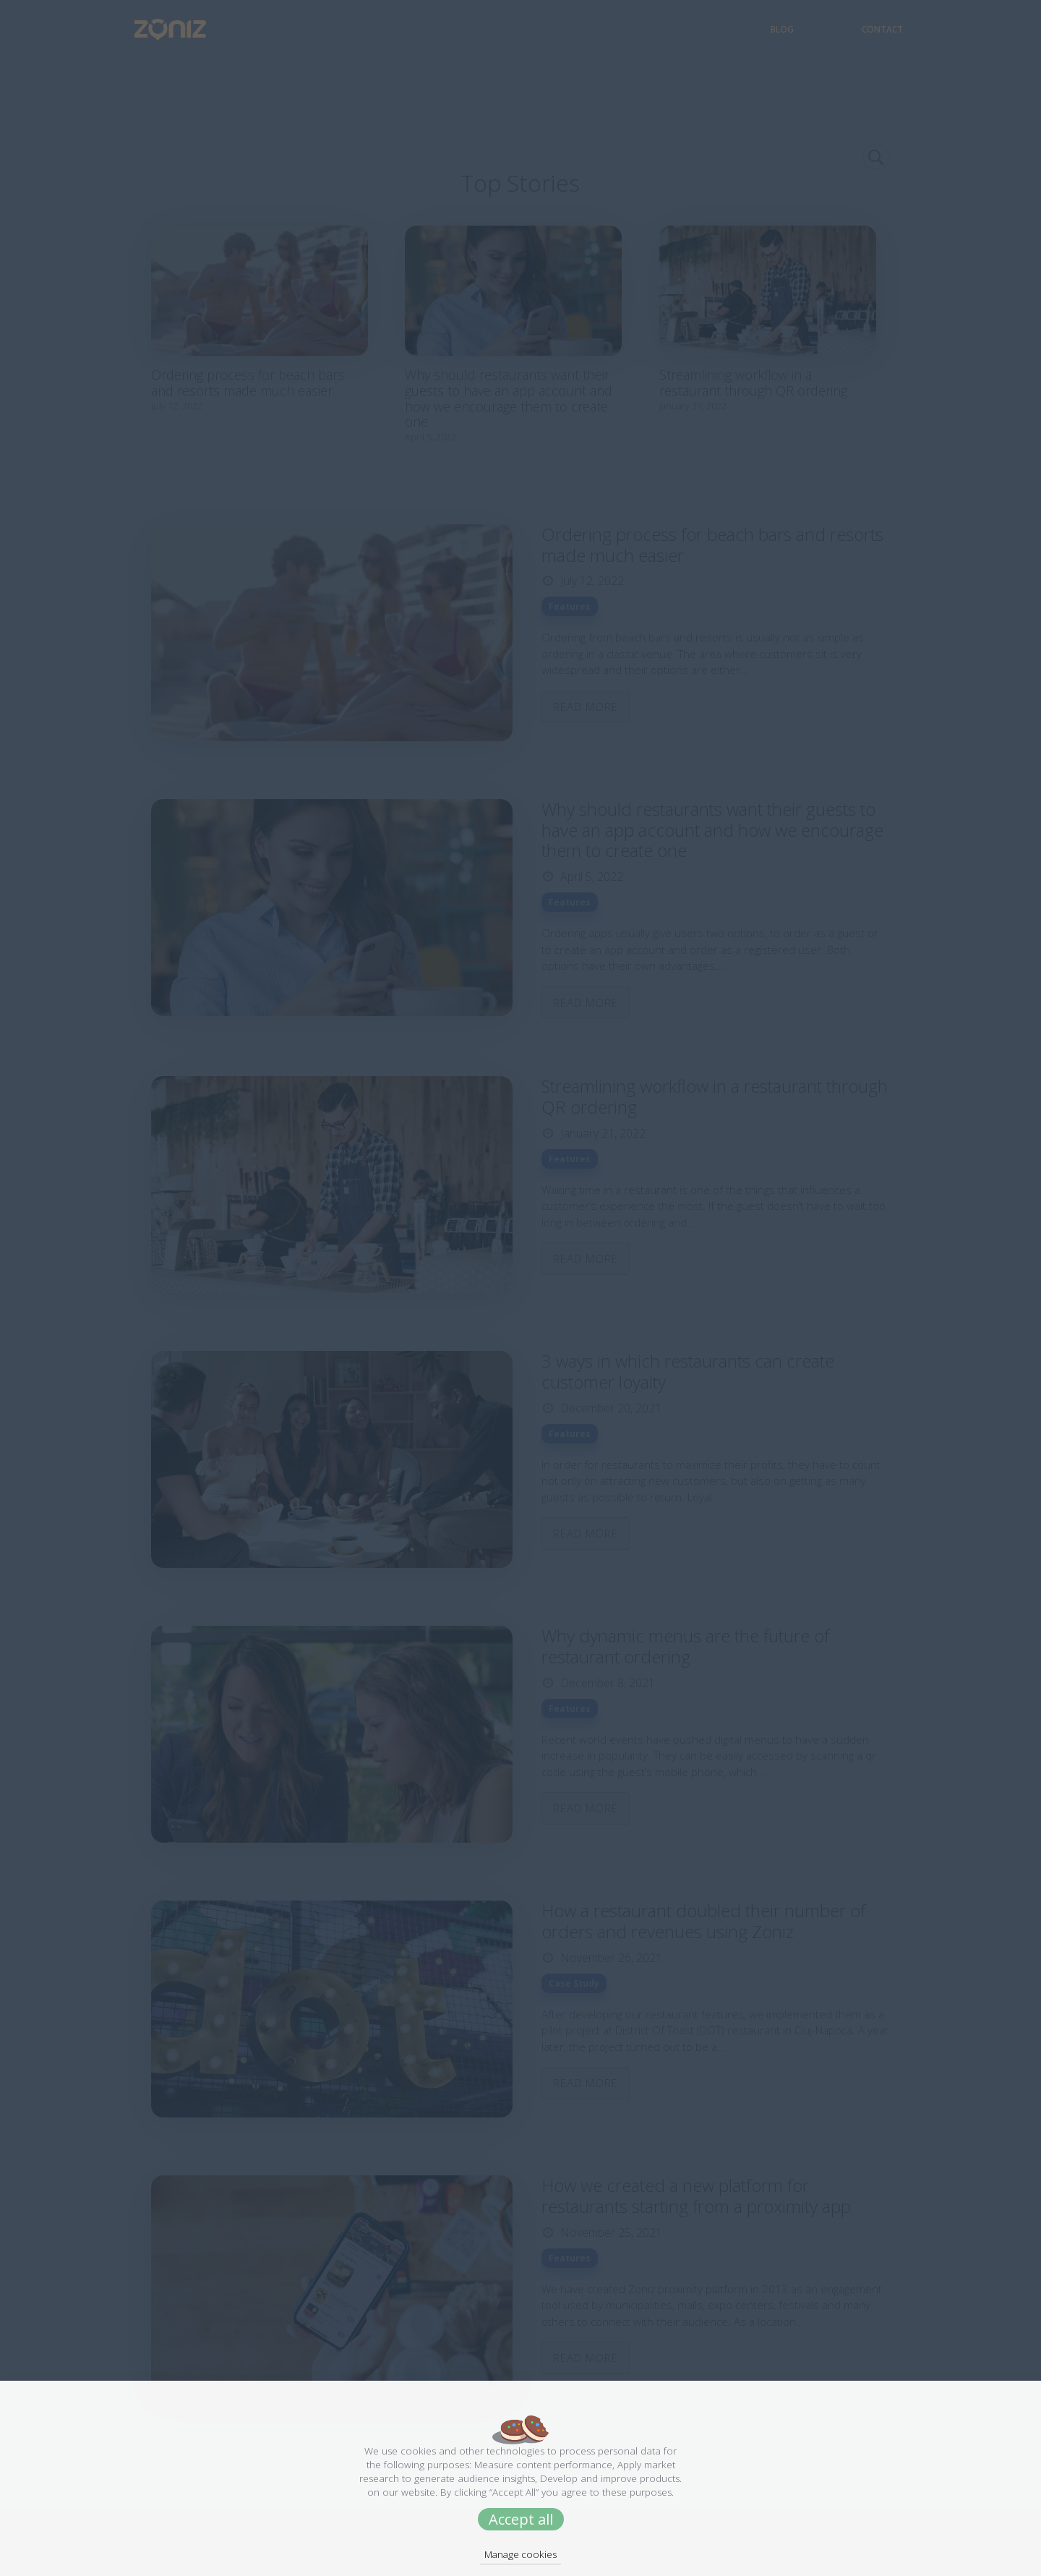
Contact (882, 29)
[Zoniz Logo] (159, 29)
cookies (418, 2450)
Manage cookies (520, 2554)
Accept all (521, 2519)
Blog (818, 29)
